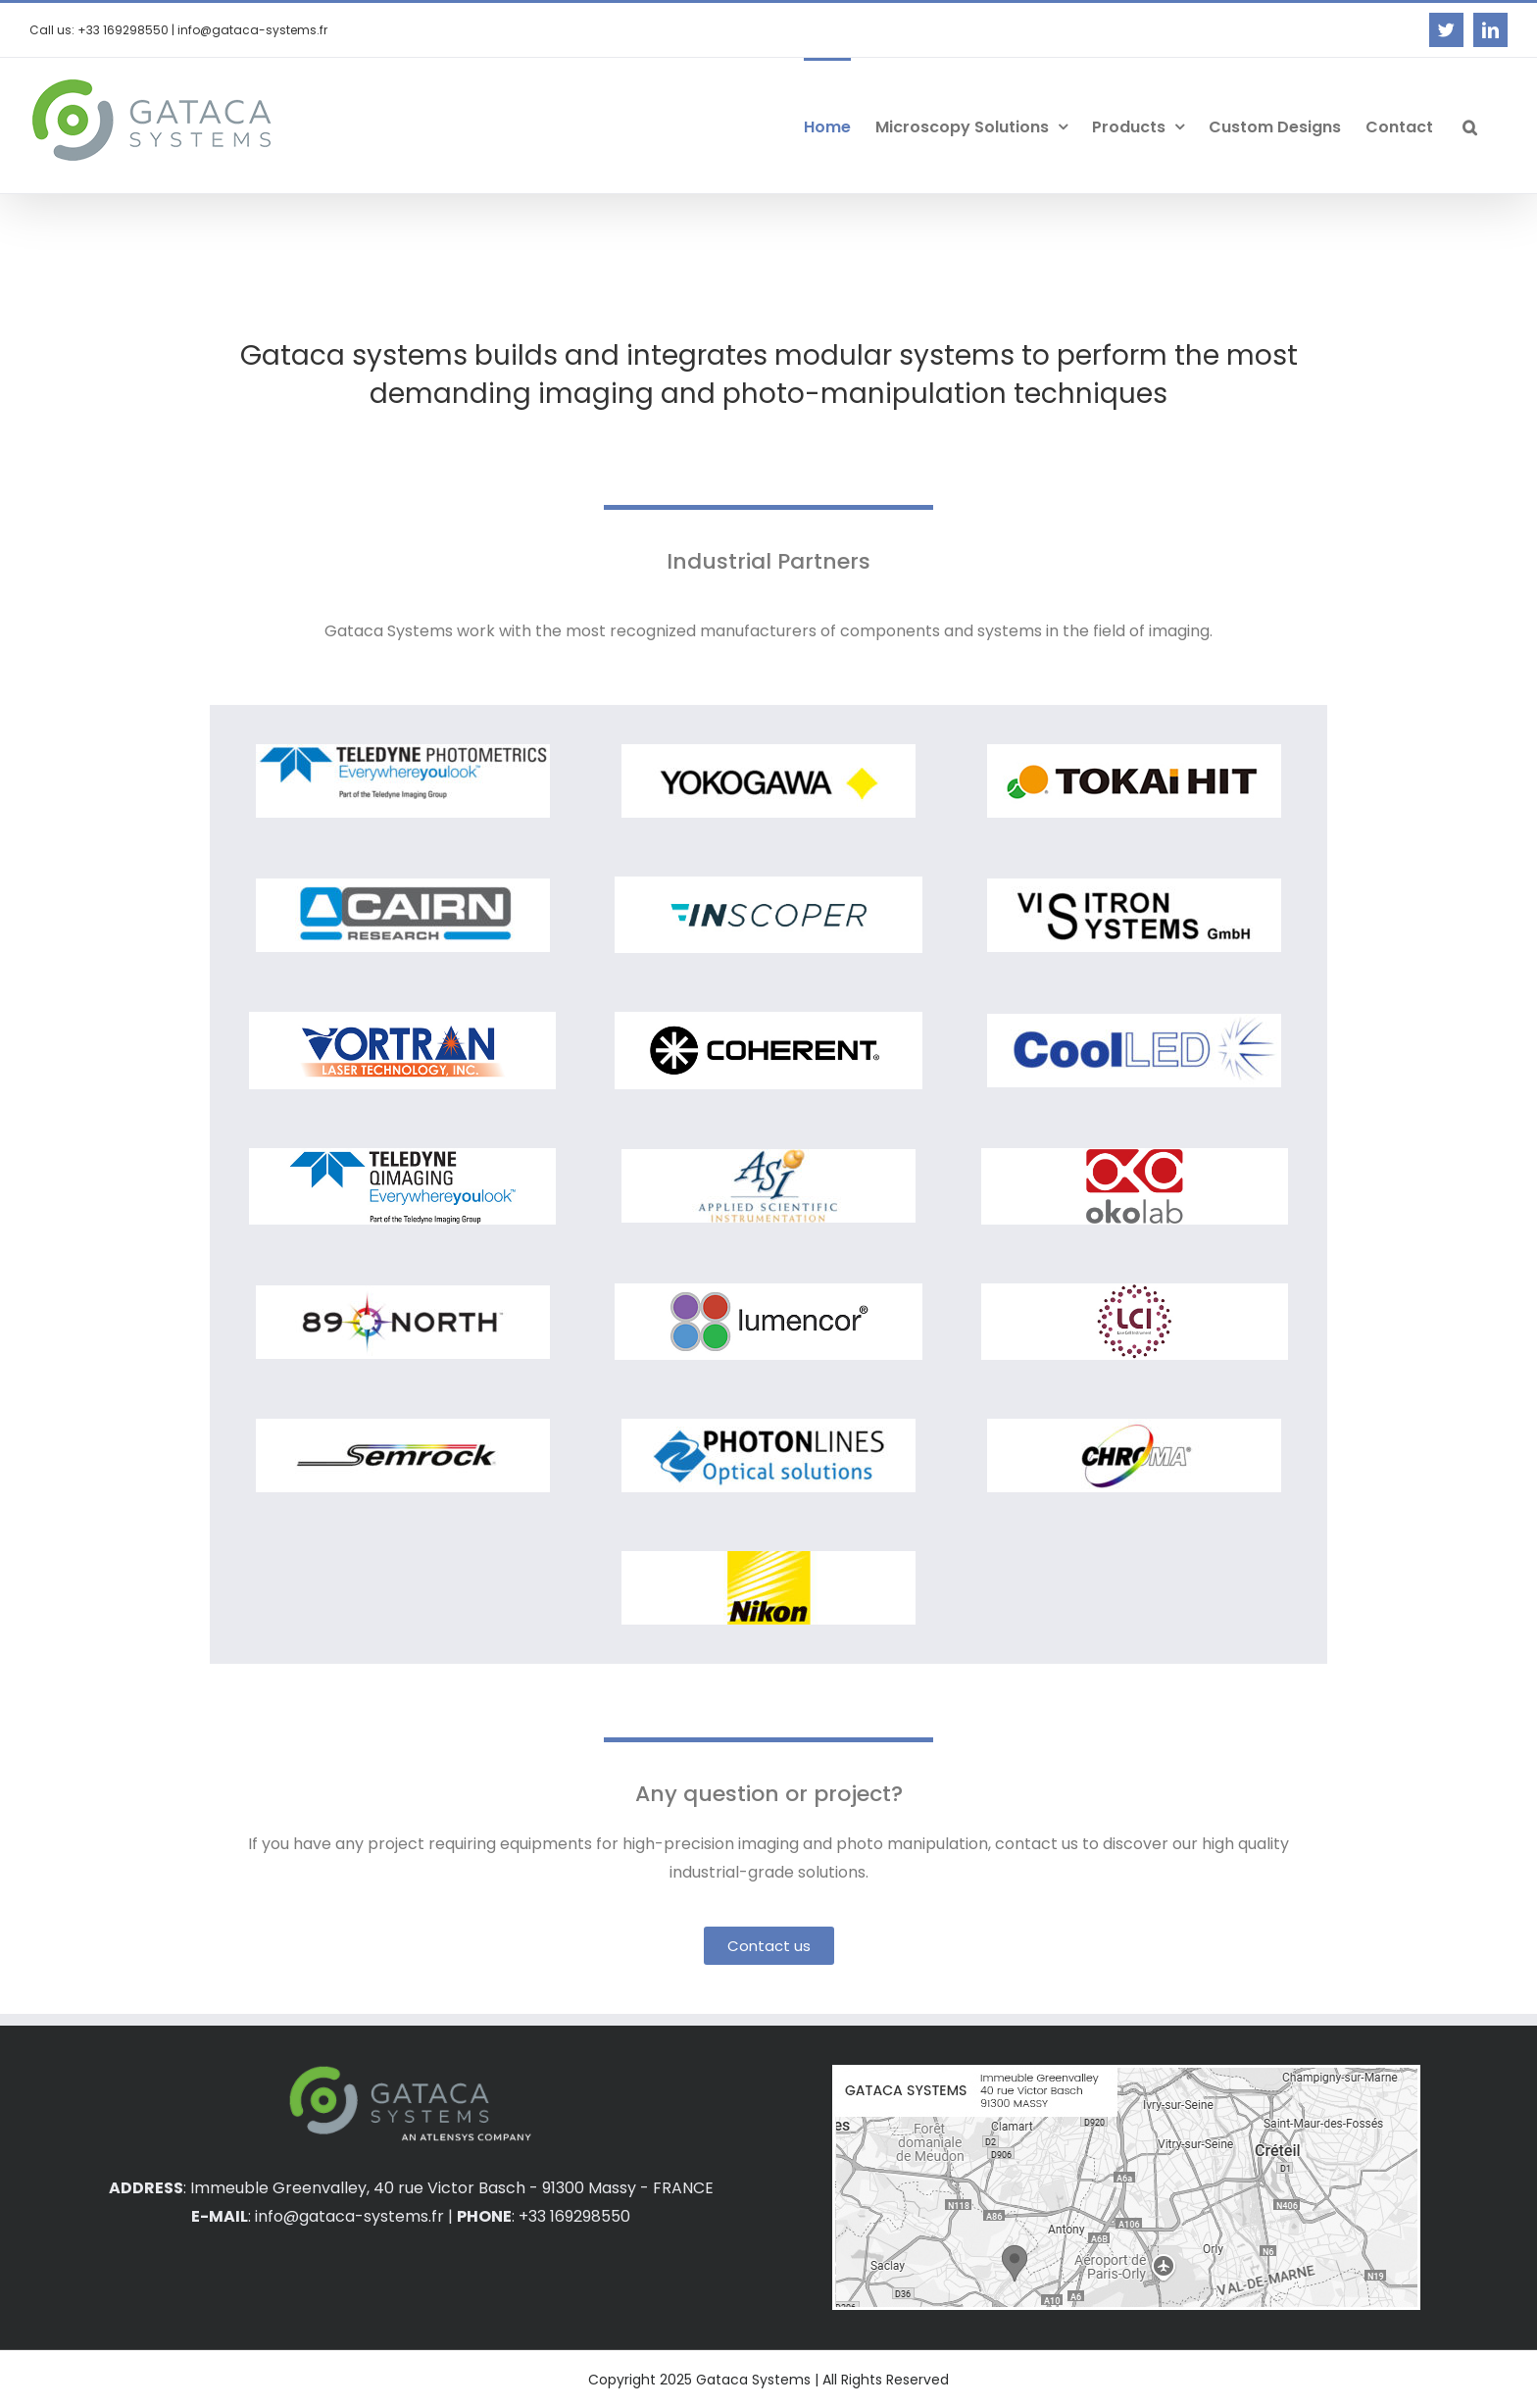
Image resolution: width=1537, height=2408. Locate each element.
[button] (1470, 125)
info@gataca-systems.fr (349, 2216)
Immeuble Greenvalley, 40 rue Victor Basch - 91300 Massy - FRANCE (452, 2188)
